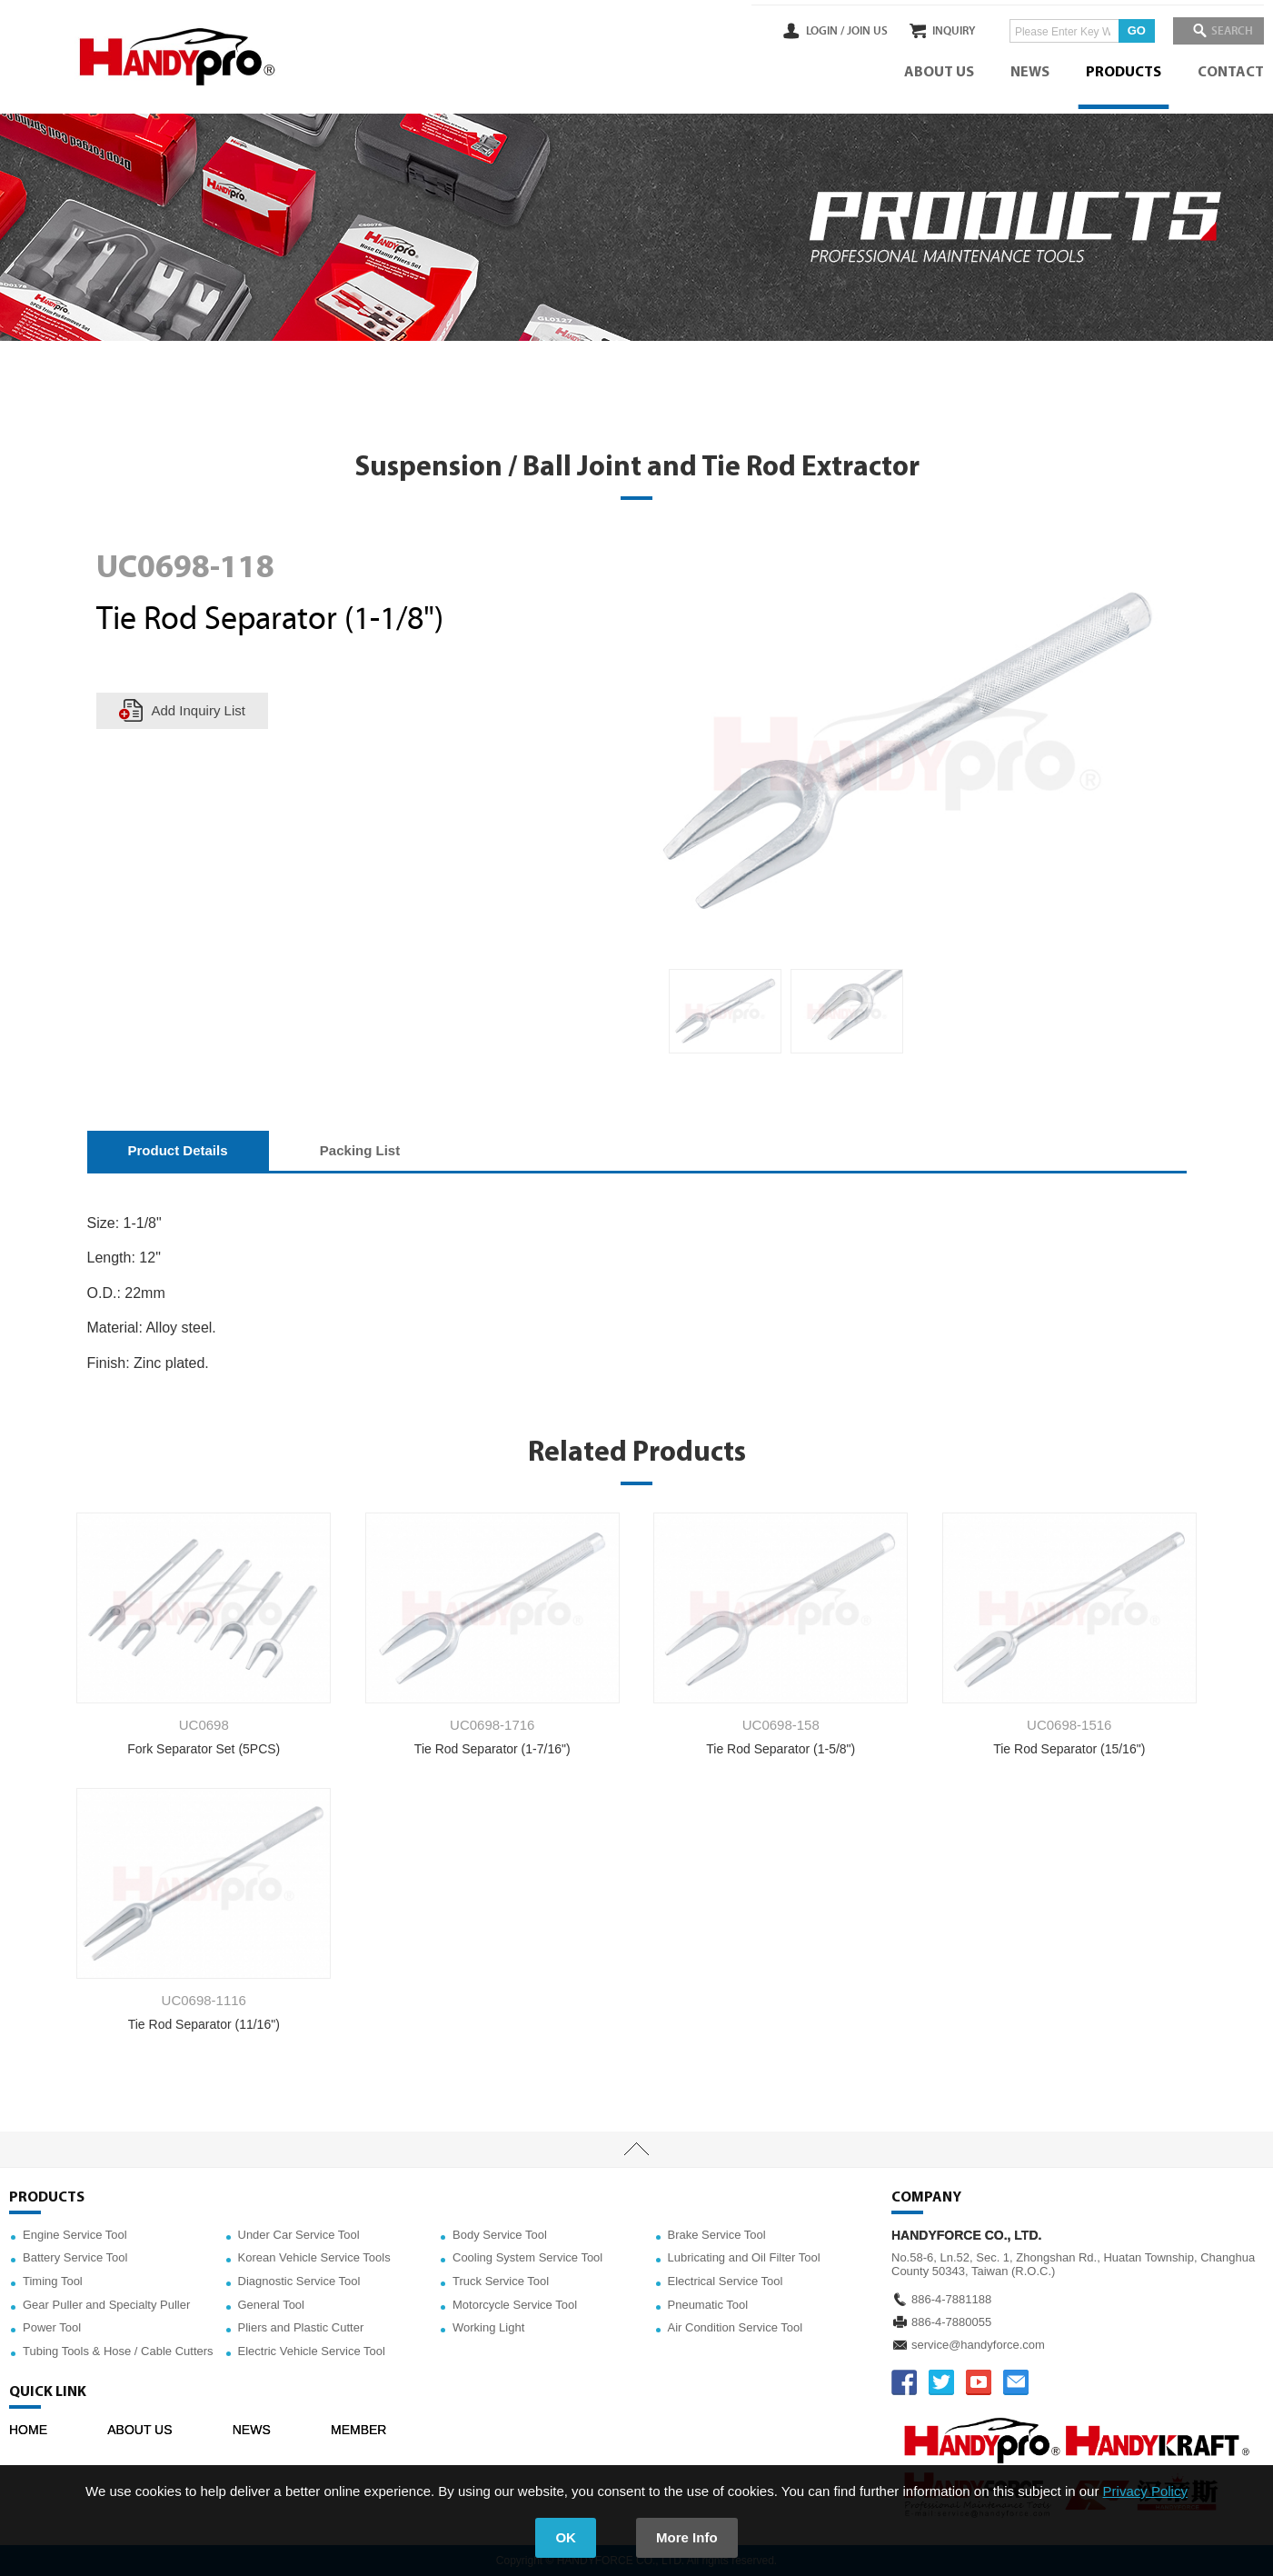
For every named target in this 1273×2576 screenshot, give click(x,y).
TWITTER (941, 2382)
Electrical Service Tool (725, 2281)
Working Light (488, 2327)
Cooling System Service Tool (527, 2257)
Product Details (178, 1150)
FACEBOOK (904, 2382)
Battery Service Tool (75, 2257)
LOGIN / (798, 31)
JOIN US (840, 31)
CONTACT (1231, 72)
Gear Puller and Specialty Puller (106, 2304)
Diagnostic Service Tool (299, 2281)
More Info (687, 2537)
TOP (636, 2150)
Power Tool (52, 2327)
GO (1123, 30)
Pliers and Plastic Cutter (301, 2327)
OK (565, 2537)
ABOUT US (939, 72)
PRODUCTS (1123, 72)
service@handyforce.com (978, 2344)
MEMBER (358, 2429)
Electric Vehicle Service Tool (311, 2351)
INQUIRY (940, 31)
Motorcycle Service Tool (515, 2304)
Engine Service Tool (75, 2235)
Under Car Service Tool (299, 2235)
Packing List (360, 1150)
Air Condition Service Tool (735, 2327)
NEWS (1029, 72)
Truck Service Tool (501, 2281)
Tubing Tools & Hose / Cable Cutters (118, 2351)
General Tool (271, 2304)
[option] (725, 1011)
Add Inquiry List (198, 710)
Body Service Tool (500, 2235)
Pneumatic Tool (708, 2304)
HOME (28, 2429)
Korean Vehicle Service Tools (314, 2257)
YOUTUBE (978, 2382)
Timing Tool (53, 2281)
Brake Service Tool (717, 2235)
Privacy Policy (1145, 2491)
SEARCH (1227, 31)
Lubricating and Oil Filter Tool (744, 2257)
